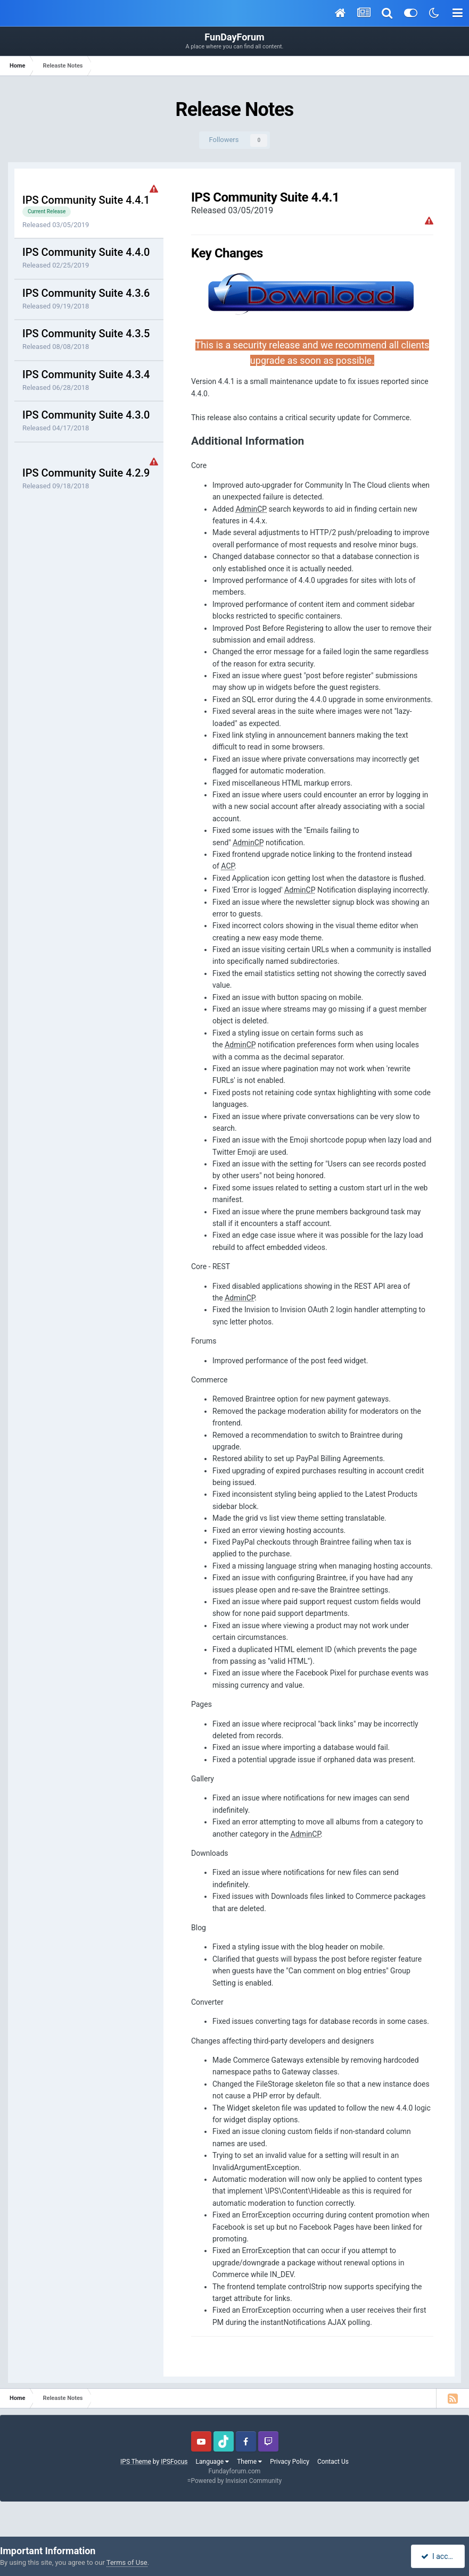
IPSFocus (174, 2461)
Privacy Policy (289, 2461)
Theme (249, 2461)
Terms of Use (126, 2562)
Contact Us (333, 2461)
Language (212, 2461)
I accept (438, 2556)
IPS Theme (135, 2461)
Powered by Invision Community (236, 2481)
